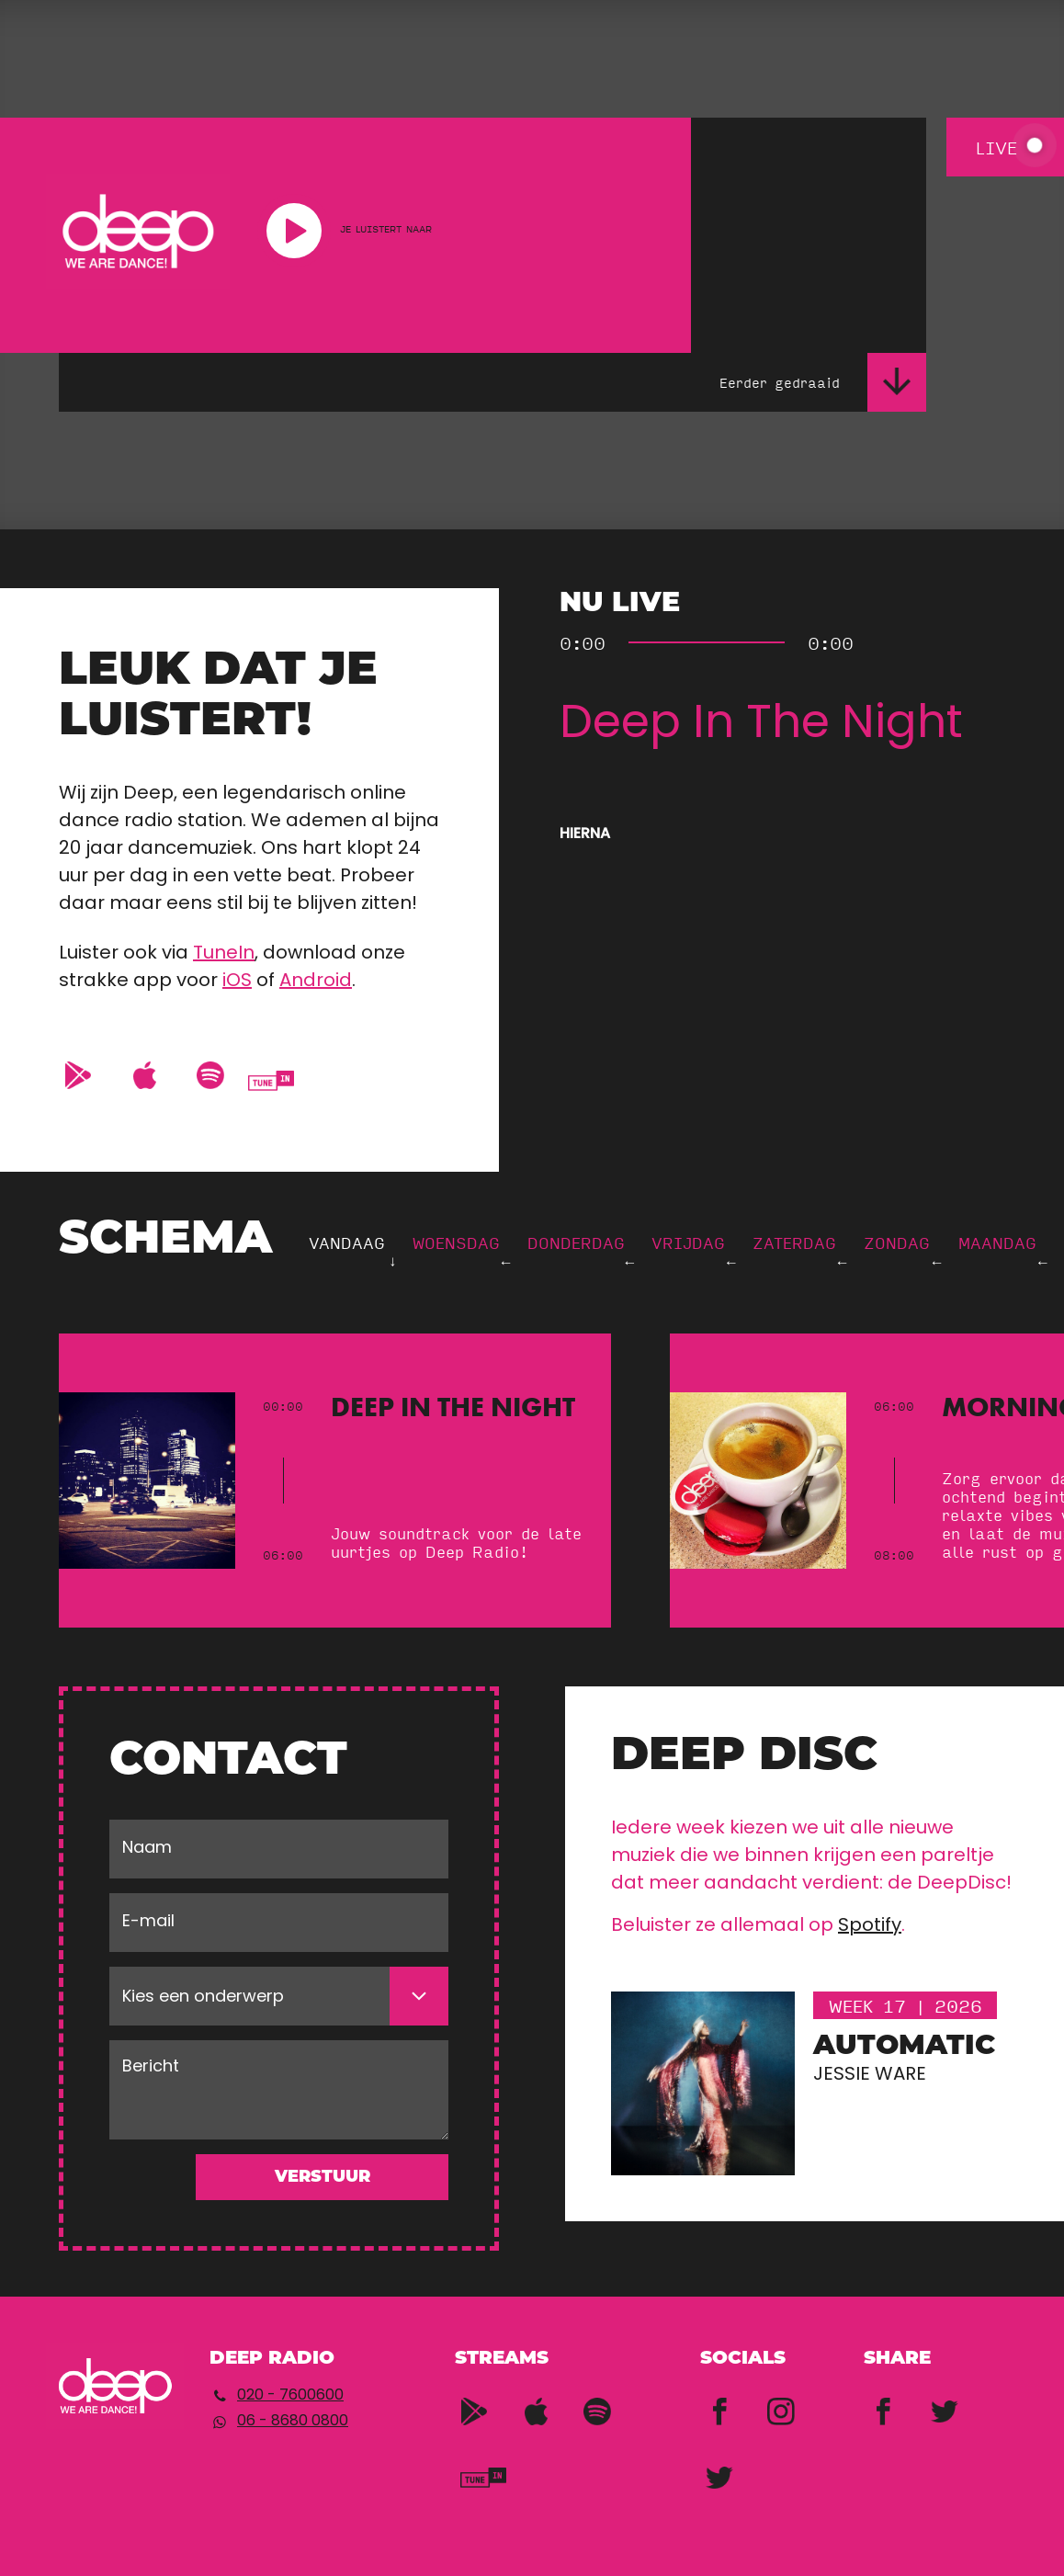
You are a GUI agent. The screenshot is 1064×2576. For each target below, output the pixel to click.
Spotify (869, 1926)
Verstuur (322, 2177)
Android (315, 981)
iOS (237, 981)
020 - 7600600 (290, 2396)
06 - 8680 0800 (292, 2421)
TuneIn (224, 954)
